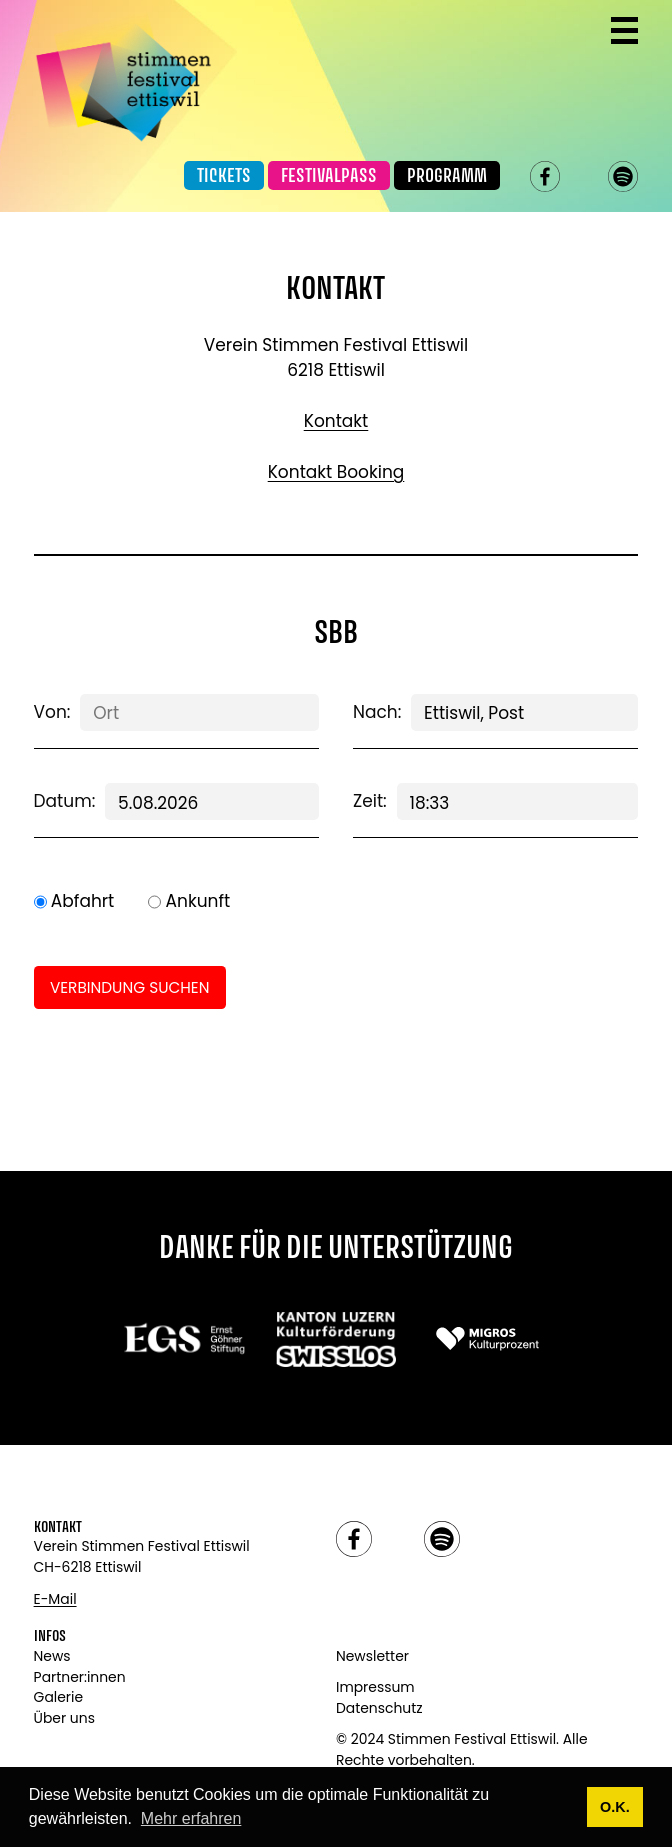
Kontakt (336, 421)
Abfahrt (82, 901)
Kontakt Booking (336, 472)
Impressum (375, 1687)
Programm (447, 177)
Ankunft (198, 901)
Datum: (65, 801)
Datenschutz (379, 1708)
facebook (545, 176)
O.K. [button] (615, 1807)
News (52, 1656)
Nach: (377, 712)
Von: (52, 712)
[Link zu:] (184, 1338)
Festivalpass (329, 177)
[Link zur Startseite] (123, 77)
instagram (584, 176)
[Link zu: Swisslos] (336, 1338)
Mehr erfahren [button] (191, 1818)
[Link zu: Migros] (487, 1338)
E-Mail (55, 1599)
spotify (623, 176)
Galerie (58, 1697)
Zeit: (370, 801)
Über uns (64, 1718)
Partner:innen (80, 1677)
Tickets (224, 177)
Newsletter (372, 1656)
